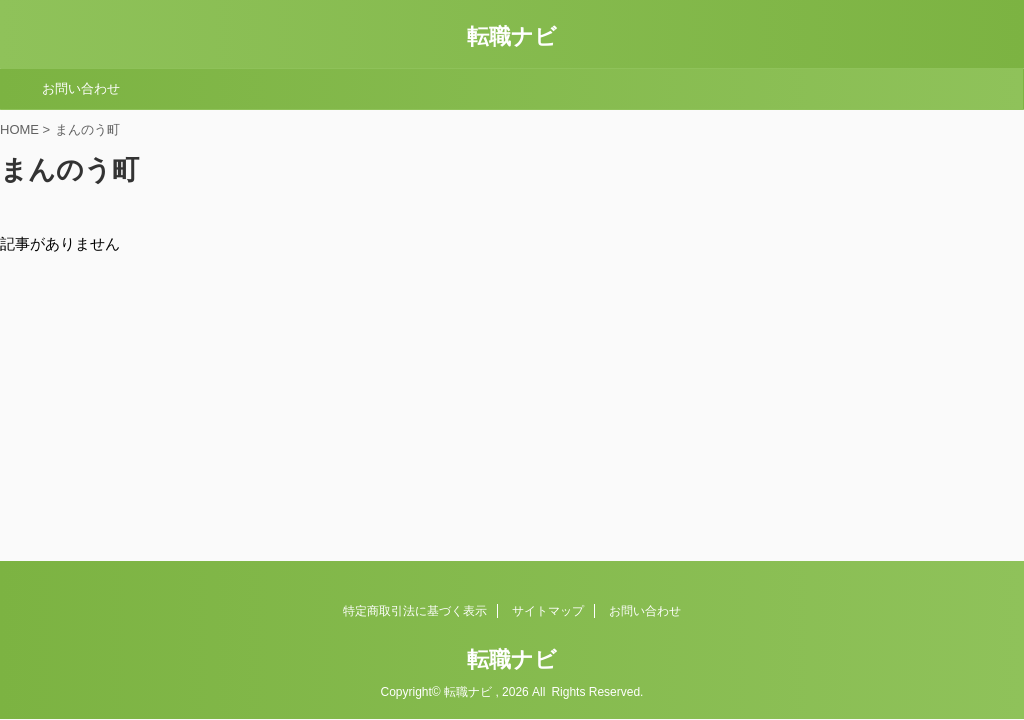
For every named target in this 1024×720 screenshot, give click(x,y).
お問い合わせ (81, 88)
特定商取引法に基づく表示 (415, 611)
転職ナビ (512, 36)
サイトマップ (548, 611)
